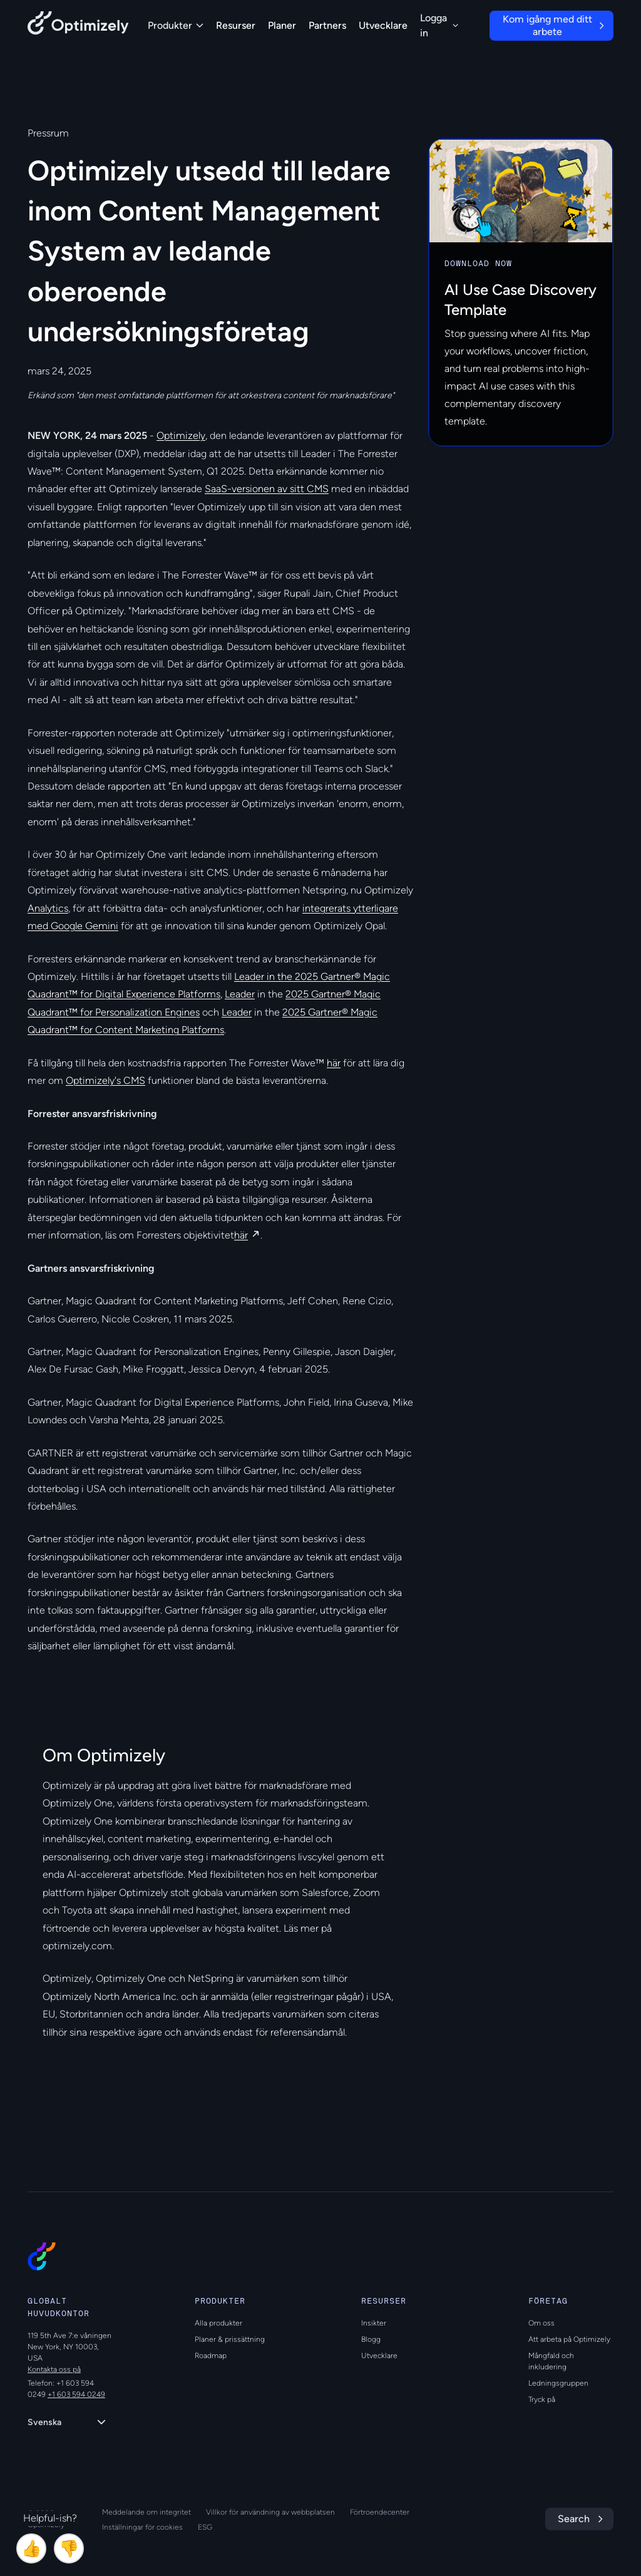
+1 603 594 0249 (76, 2394)
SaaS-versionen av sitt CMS (267, 489)
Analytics (48, 908)
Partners (327, 25)
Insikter (373, 2323)
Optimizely (180, 435)
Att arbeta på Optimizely (569, 2339)
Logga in (439, 25)
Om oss (541, 2323)
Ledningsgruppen (558, 2383)
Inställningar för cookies (142, 2527)
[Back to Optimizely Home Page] (78, 25)
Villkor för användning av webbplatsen (270, 2512)
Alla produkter (218, 2323)
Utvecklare (383, 25)
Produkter (175, 25)
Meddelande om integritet (146, 2512)
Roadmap (211, 2355)
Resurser (235, 25)
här (334, 1063)
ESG (205, 2527)
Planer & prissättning (230, 2339)
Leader (240, 994)
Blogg (371, 2339)
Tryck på (541, 2399)
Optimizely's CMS (105, 1080)
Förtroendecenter (379, 2512)
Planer (282, 25)
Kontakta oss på (54, 2369)
